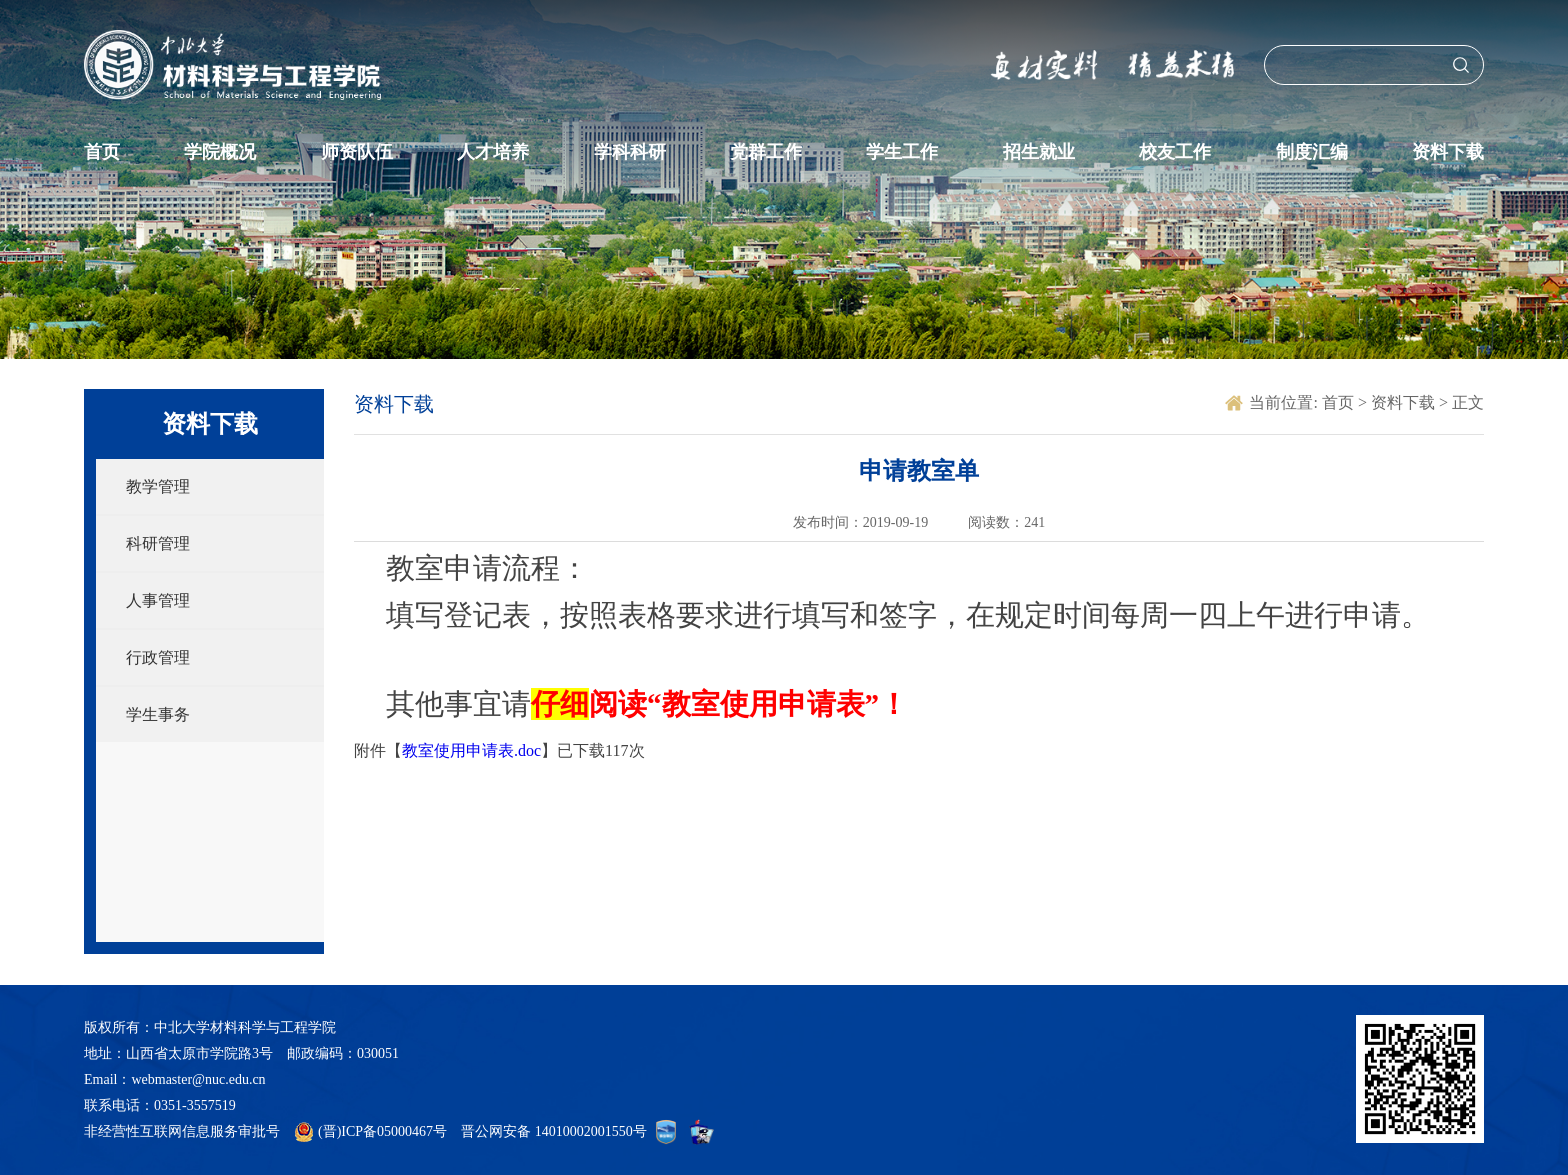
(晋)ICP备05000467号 (382, 1131)
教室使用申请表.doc (471, 750)
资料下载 (1448, 152)
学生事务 (158, 714)
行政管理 (158, 657)
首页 (102, 152)
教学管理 (158, 486)
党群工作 (766, 152)
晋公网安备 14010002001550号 (554, 1131)
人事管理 (158, 600)
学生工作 (902, 152)
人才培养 (493, 152)
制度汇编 (1312, 152)
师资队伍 (357, 152)
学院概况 (220, 152)
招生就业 (1039, 152)
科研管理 (158, 543)
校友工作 (1175, 152)
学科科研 (630, 152)
